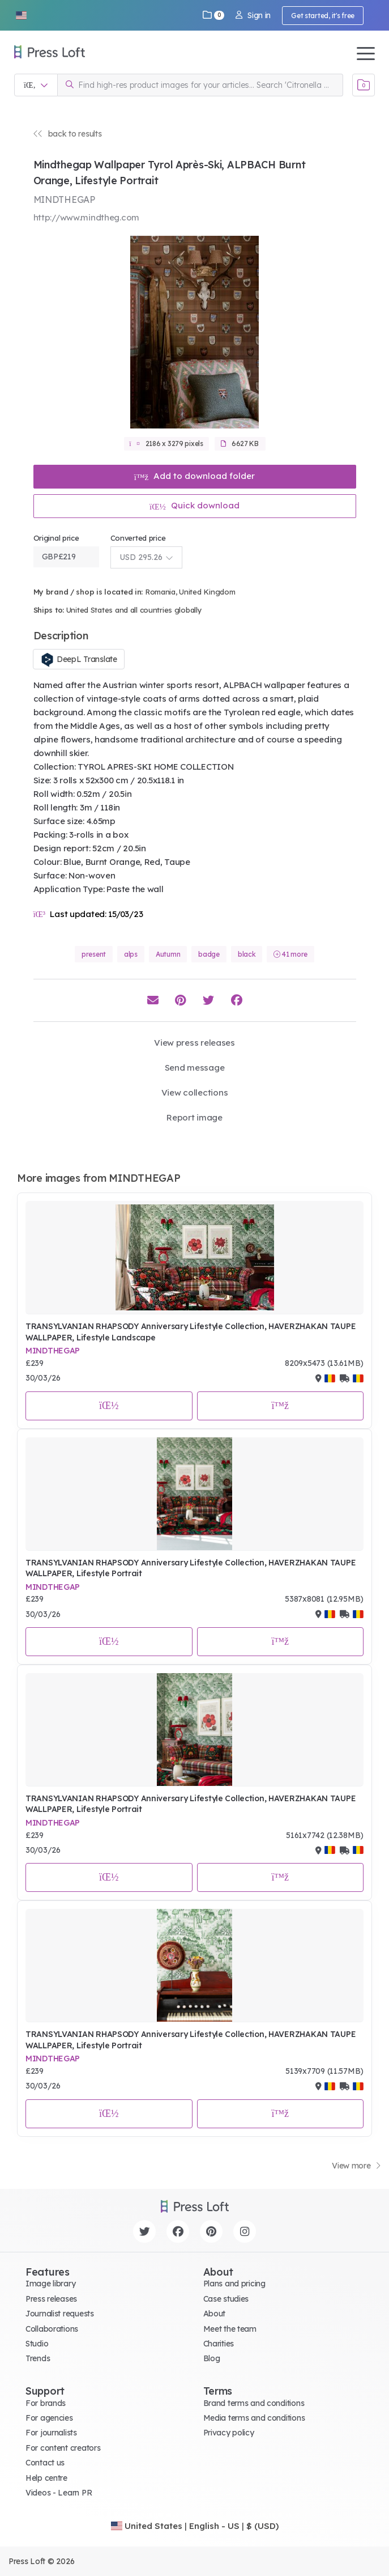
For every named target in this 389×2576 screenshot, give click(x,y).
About (214, 2313)
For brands (45, 2403)
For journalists (51, 2433)
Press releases (51, 2299)
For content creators (62, 2448)
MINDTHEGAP (52, 1351)
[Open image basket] (363, 85)
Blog (211, 2358)
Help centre (46, 2478)
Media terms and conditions (254, 2418)
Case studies (226, 2299)
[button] (21, 15)
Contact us (45, 2463)
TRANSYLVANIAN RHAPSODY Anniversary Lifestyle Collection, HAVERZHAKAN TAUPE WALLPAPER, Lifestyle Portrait (190, 1568)
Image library (50, 2283)
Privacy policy (228, 2433)
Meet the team (230, 2329)
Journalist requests (59, 2313)
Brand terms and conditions (254, 2403)
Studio (36, 2344)
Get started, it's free (322, 15)
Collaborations (51, 2329)
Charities (218, 2344)
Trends (37, 2358)
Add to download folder (194, 475)
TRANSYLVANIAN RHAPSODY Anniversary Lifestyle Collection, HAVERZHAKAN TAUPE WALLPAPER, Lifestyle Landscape (190, 1332)
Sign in (253, 15)
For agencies (49, 2418)
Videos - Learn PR (58, 2493)
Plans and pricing (234, 2283)
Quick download (194, 505)
